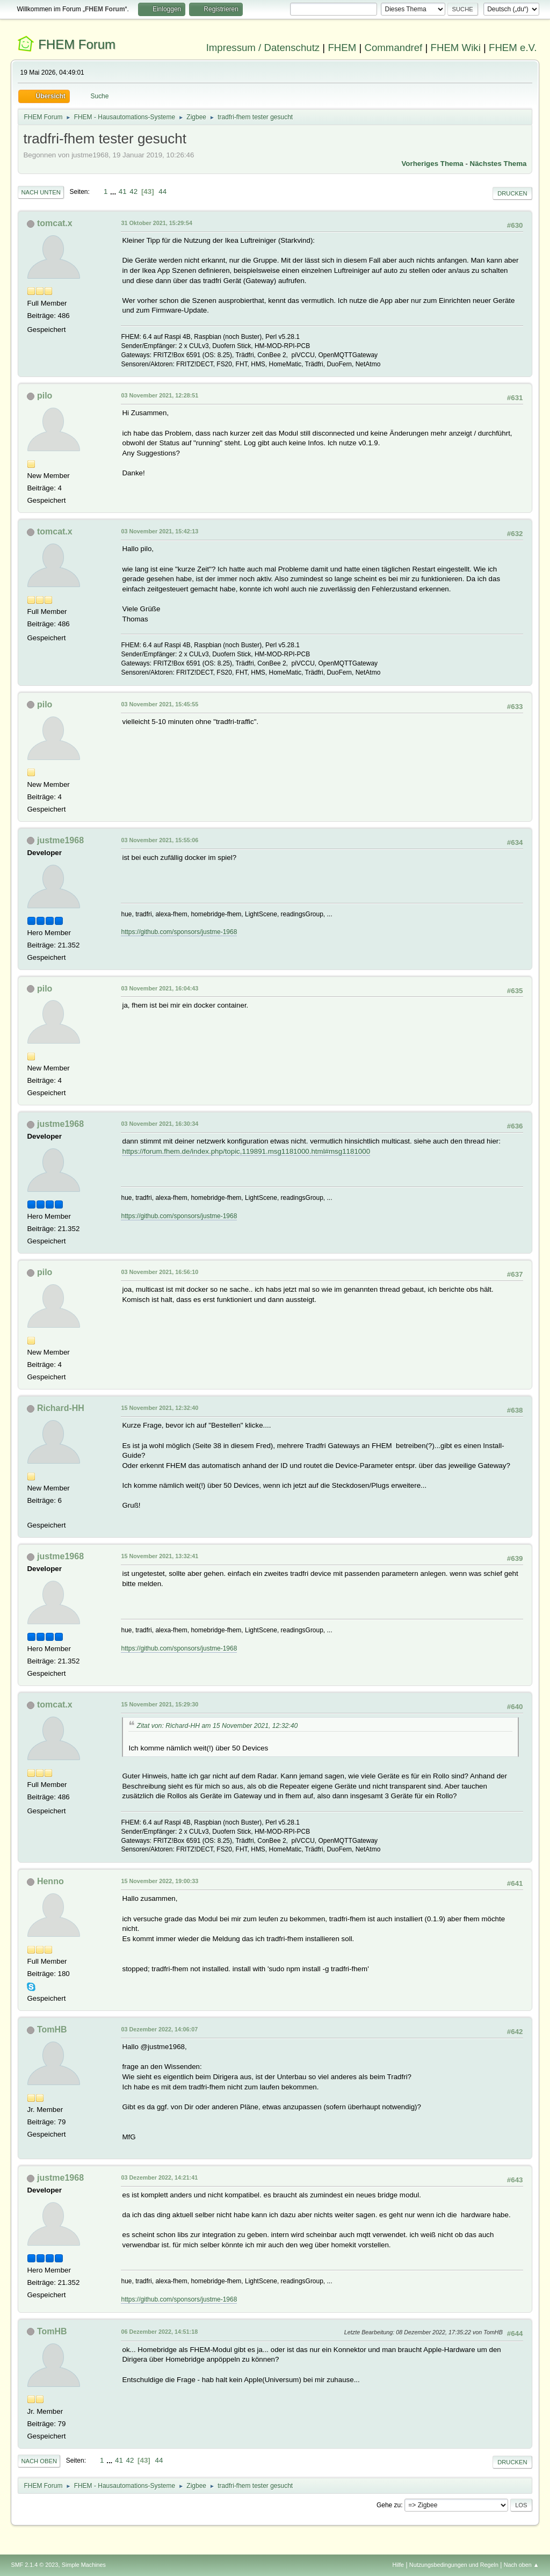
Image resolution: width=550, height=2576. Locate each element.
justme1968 (60, 840)
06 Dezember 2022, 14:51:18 (159, 2331)
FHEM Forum (76, 44)
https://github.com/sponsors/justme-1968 (179, 932)
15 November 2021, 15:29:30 (159, 1704)
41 (123, 191)
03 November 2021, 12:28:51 (159, 395)
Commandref (393, 47)
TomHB (52, 2029)
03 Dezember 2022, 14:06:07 (159, 2029)
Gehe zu (389, 2505)
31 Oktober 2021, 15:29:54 (156, 223)
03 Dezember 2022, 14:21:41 (159, 2177)
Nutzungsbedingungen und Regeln (453, 2564)
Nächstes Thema (498, 164)
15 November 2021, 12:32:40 (159, 1408)
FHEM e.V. (513, 47)
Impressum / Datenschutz (263, 47)
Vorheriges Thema (432, 164)
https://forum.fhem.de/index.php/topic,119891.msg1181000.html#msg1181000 (246, 1151)
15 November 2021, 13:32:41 (159, 1556)
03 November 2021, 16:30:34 (159, 1123)
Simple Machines (84, 2564)
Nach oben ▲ (521, 2564)
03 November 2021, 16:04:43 (159, 988)
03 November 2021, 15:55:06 (159, 840)
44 (162, 191)
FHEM (342, 47)
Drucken (512, 193)
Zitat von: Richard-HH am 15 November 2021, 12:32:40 (217, 1726)
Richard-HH (60, 1408)
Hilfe (398, 2564)
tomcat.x (55, 223)
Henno (50, 1881)
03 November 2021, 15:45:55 (159, 704)
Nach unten (40, 192)
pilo (44, 395)
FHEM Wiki (456, 47)
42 (133, 191)
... (114, 191)
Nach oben (39, 2461)
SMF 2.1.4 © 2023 (34, 2564)
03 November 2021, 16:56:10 (159, 1272)
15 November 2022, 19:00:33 (159, 1881)
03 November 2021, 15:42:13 (159, 531)
